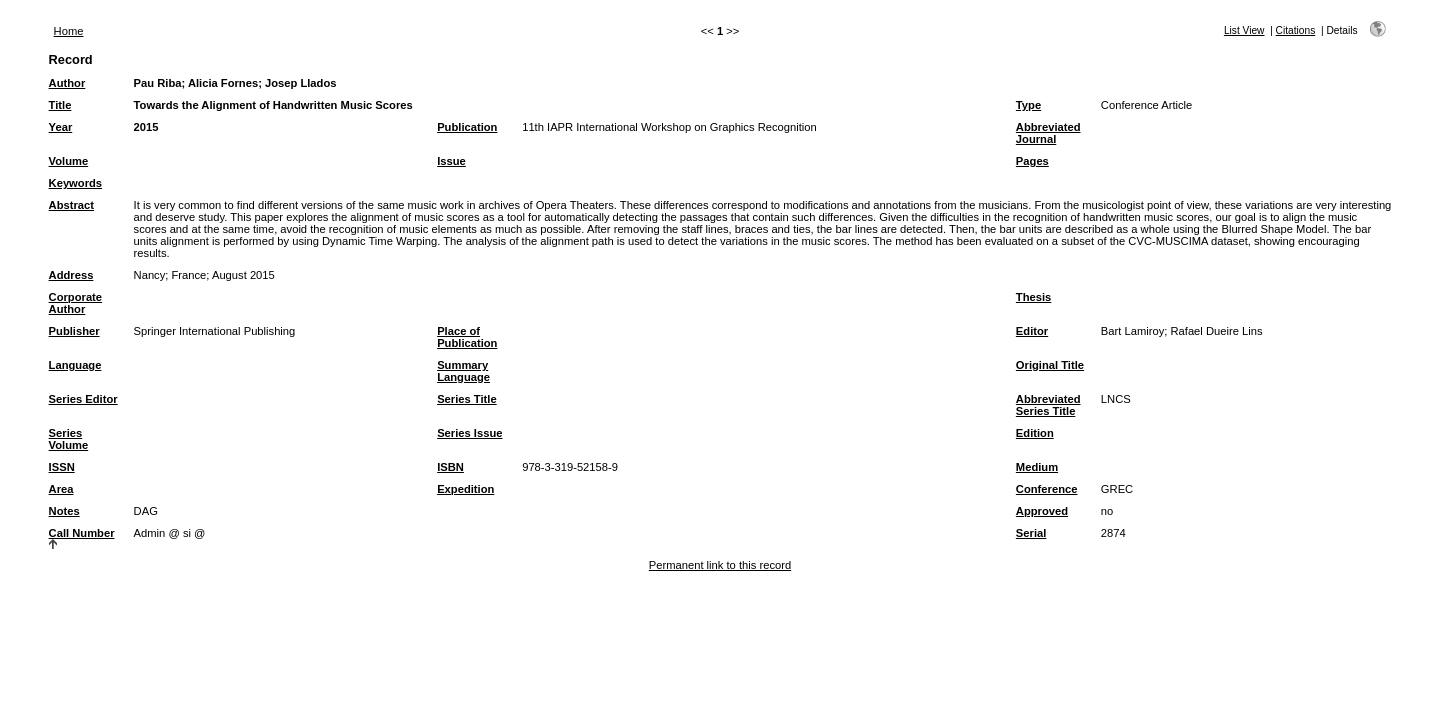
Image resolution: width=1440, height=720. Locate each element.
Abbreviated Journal (1048, 133)
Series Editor (83, 399)
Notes (64, 511)
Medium (1037, 467)
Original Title (1050, 365)
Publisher (74, 331)
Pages (1032, 161)
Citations (1296, 30)
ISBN (450, 467)
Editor (1032, 331)
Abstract (71, 205)
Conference (1047, 489)
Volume (69, 161)
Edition (1035, 433)
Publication (467, 127)
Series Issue (469, 433)
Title (60, 105)
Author (67, 83)
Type (1028, 105)
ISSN (62, 467)
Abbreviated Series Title (1048, 405)
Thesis (1033, 297)
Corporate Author (75, 303)
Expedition (465, 489)
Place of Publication (467, 337)
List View (1244, 30)
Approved (1042, 511)
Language (75, 365)
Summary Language (463, 371)
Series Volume (69, 439)
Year (61, 127)
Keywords (75, 183)
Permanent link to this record (720, 565)
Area (61, 489)
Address (71, 275)
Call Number (82, 533)
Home (69, 31)
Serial (1031, 533)
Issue (451, 161)
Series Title (467, 399)
